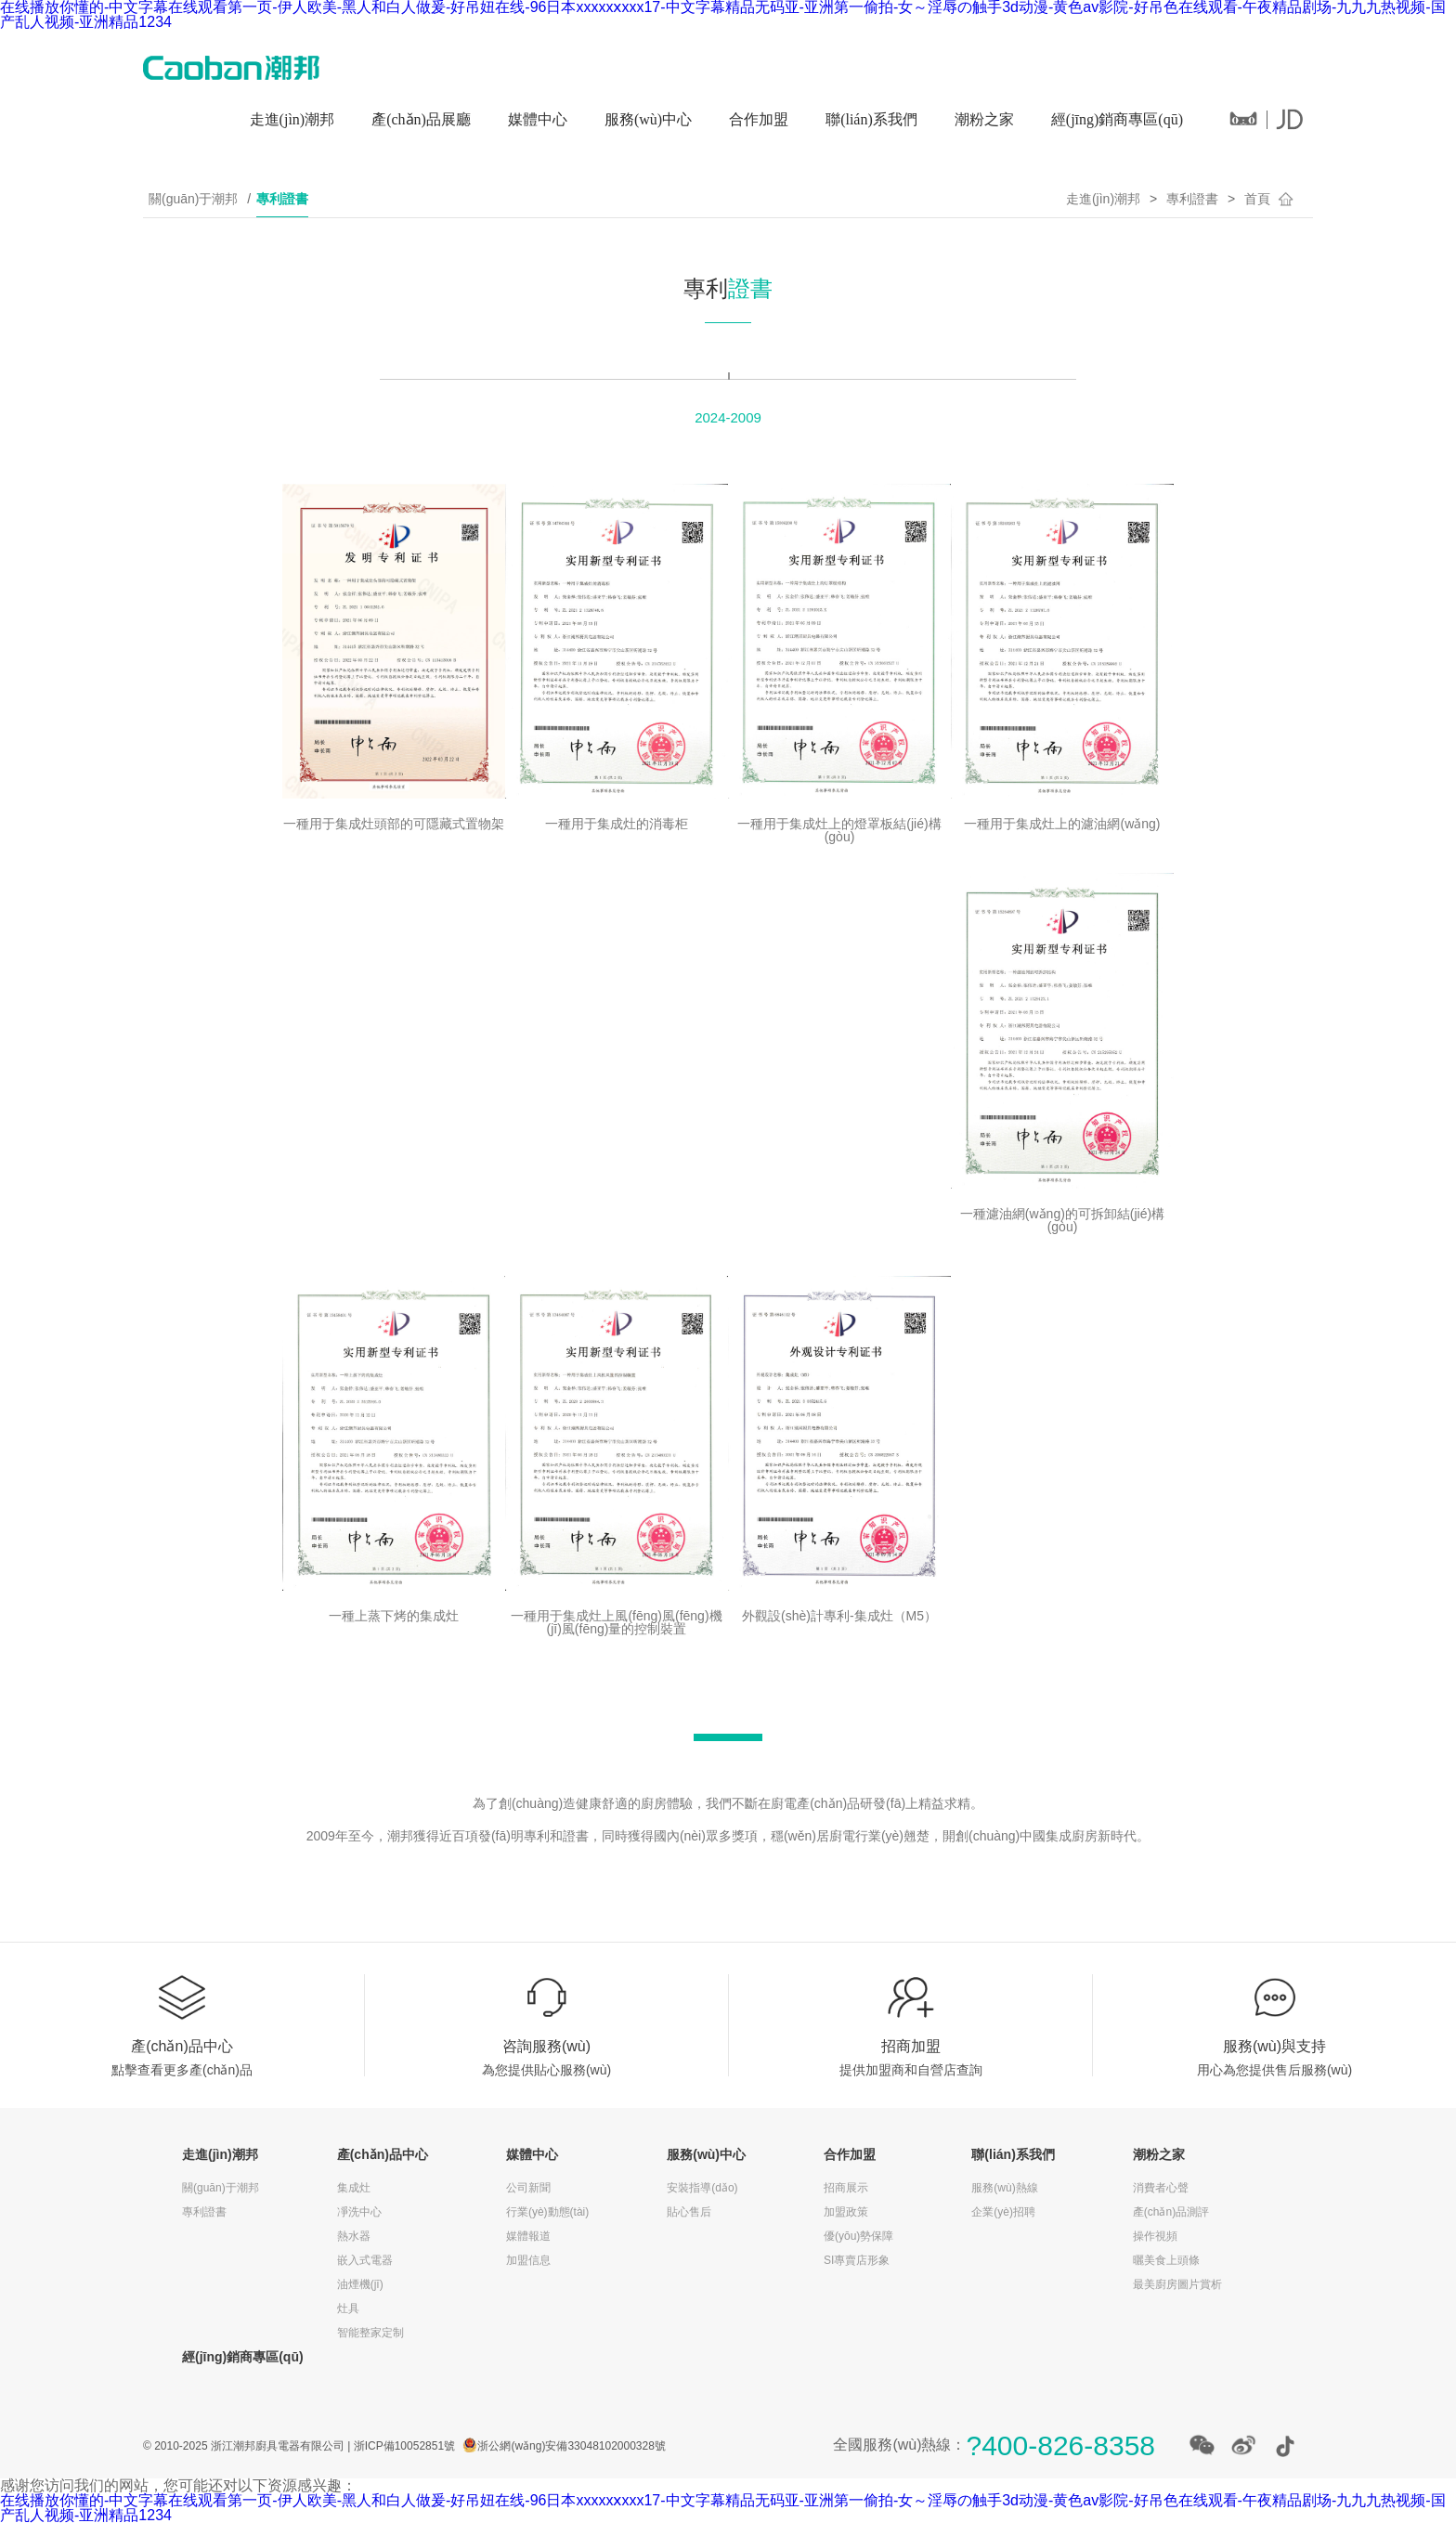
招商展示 (846, 2187)
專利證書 (282, 198)
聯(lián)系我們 (871, 119)
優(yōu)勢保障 (858, 2236)
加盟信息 (528, 2260)
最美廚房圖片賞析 (1177, 2284)
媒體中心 (537, 119)
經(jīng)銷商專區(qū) (1117, 119)
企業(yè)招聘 (1003, 2211)
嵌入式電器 (365, 2260)
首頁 (1257, 198)
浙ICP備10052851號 (404, 2445)
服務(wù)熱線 (1004, 2187)
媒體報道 (528, 2236)
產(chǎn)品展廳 (421, 119)
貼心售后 (689, 2211)
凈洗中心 (359, 2211)
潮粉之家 (984, 119)
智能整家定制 (370, 2332)
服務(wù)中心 (648, 119)
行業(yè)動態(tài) (547, 2211)
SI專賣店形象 (857, 2260)
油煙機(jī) (360, 2284)
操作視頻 (1155, 2236)
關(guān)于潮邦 (193, 198)
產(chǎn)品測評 (1171, 2211)
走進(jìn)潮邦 (292, 119)
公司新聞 (528, 2187)
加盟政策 (846, 2211)
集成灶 (353, 2187)
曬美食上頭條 (1166, 2260)
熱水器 (353, 2236)
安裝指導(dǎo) (702, 2187)
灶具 (348, 2308)
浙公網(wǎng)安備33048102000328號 (571, 2445)
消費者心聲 (1161, 2187)
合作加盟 (758, 119)
